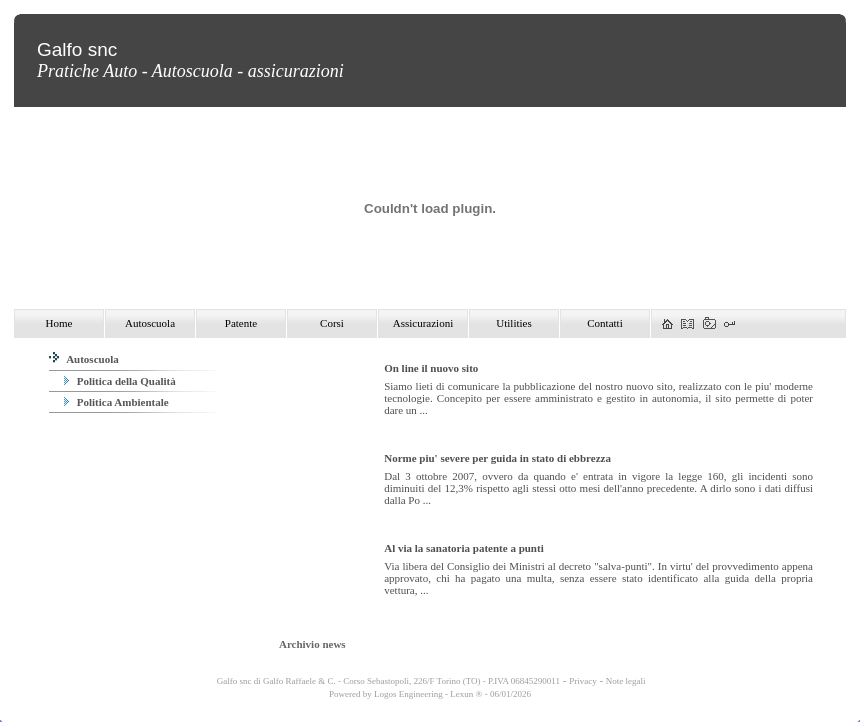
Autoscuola (84, 359)
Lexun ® (466, 694)
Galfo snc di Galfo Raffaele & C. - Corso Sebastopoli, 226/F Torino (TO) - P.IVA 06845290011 (387, 681)
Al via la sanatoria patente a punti (464, 548)
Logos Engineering (408, 694)
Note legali (626, 681)
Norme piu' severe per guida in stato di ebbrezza (497, 458)
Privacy (583, 681)
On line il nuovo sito (431, 368)
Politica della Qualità (120, 381)
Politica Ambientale (116, 402)
